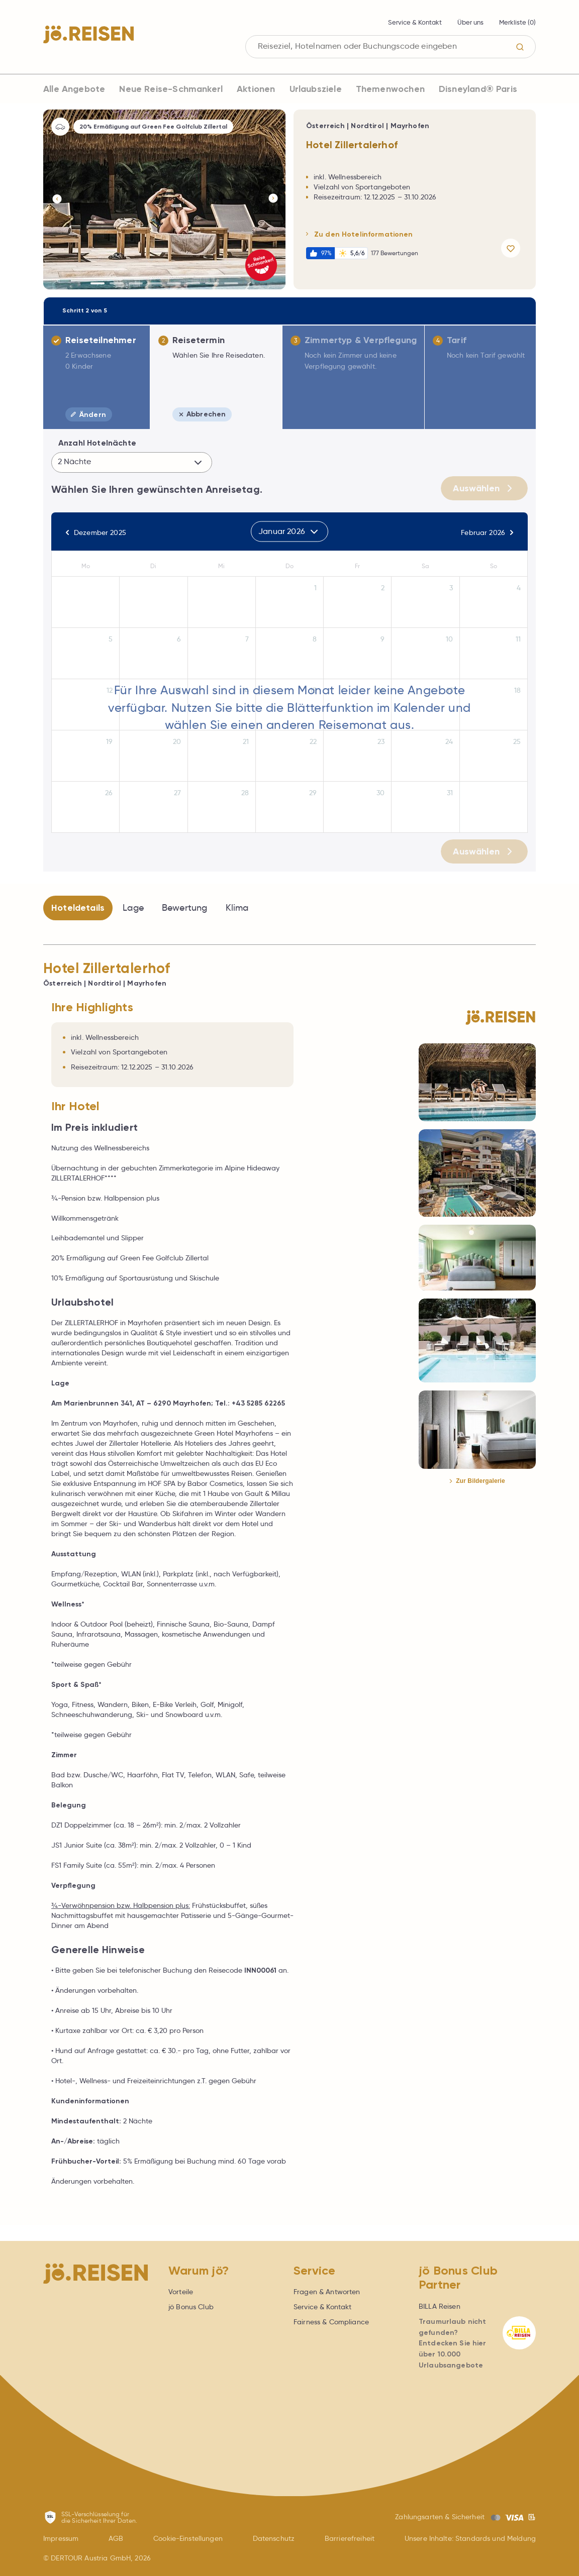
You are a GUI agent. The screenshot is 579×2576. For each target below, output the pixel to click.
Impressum (60, 2538)
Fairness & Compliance (331, 2321)
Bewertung (185, 907)
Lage (133, 907)
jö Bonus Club (191, 2306)
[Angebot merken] (512, 248)
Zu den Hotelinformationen (359, 234)
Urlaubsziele (316, 88)
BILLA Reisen (439, 2306)
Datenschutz (274, 2538)
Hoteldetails (78, 907)
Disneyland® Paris (478, 88)
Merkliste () (517, 22)
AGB (116, 2538)
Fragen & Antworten (327, 2291)
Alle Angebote (74, 88)
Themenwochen (390, 88)
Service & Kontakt (415, 22)
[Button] (56, 199)
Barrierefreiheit (349, 2538)
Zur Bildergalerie (477, 1480)
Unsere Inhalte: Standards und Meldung (470, 2538)
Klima (237, 907)
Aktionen (256, 88)
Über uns (470, 22)
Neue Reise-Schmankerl (171, 88)
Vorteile (180, 2291)
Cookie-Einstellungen (188, 2538)
